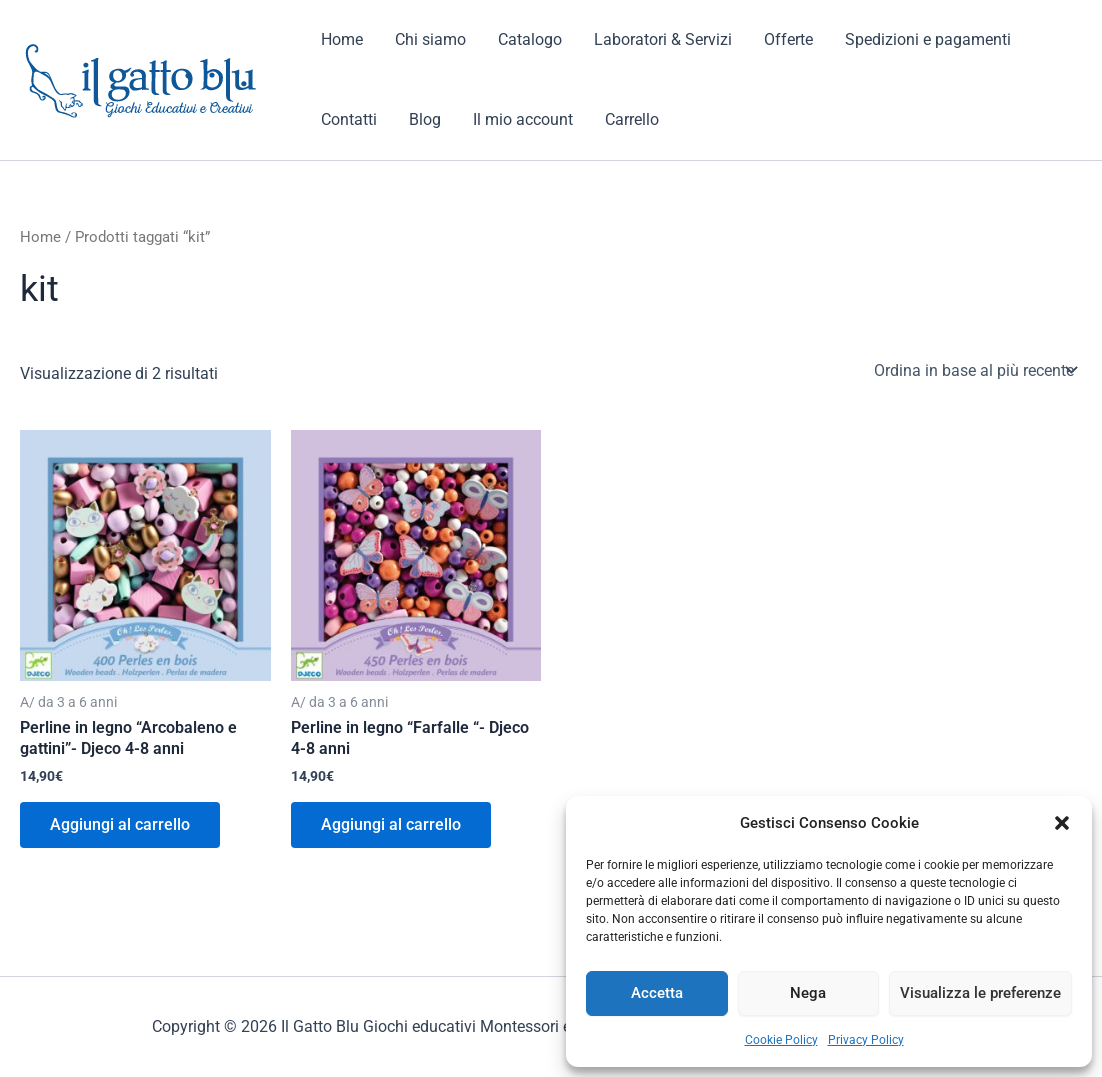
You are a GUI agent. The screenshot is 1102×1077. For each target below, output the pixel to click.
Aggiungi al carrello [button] (120, 824)
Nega (808, 993)
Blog (425, 119)
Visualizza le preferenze (980, 993)
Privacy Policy (866, 1040)
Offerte (788, 39)
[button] (1062, 823)
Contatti (349, 119)
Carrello (632, 119)
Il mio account (523, 119)
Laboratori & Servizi (663, 39)
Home (342, 39)
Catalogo (530, 39)
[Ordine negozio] (974, 370)
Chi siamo (430, 39)
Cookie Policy (781, 1040)
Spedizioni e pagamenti (928, 39)
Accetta (657, 993)
